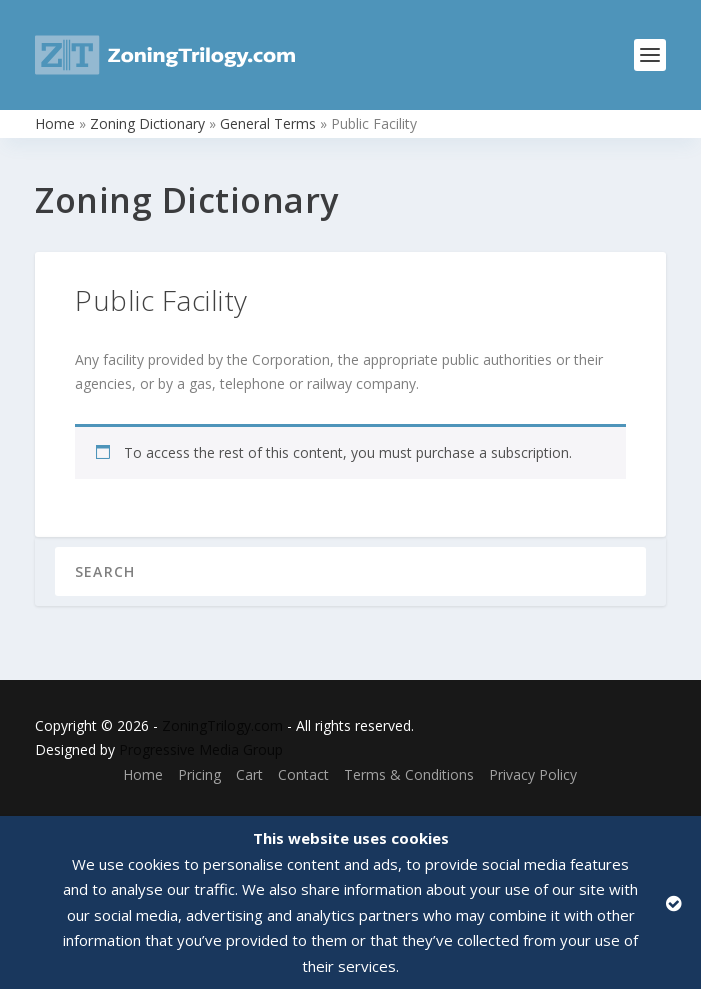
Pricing (199, 774)
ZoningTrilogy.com (222, 725)
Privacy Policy (533, 774)
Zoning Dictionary (147, 123)
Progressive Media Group (201, 749)
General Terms (268, 123)
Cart (249, 774)
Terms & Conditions (409, 774)
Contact (303, 774)
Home (55, 123)
